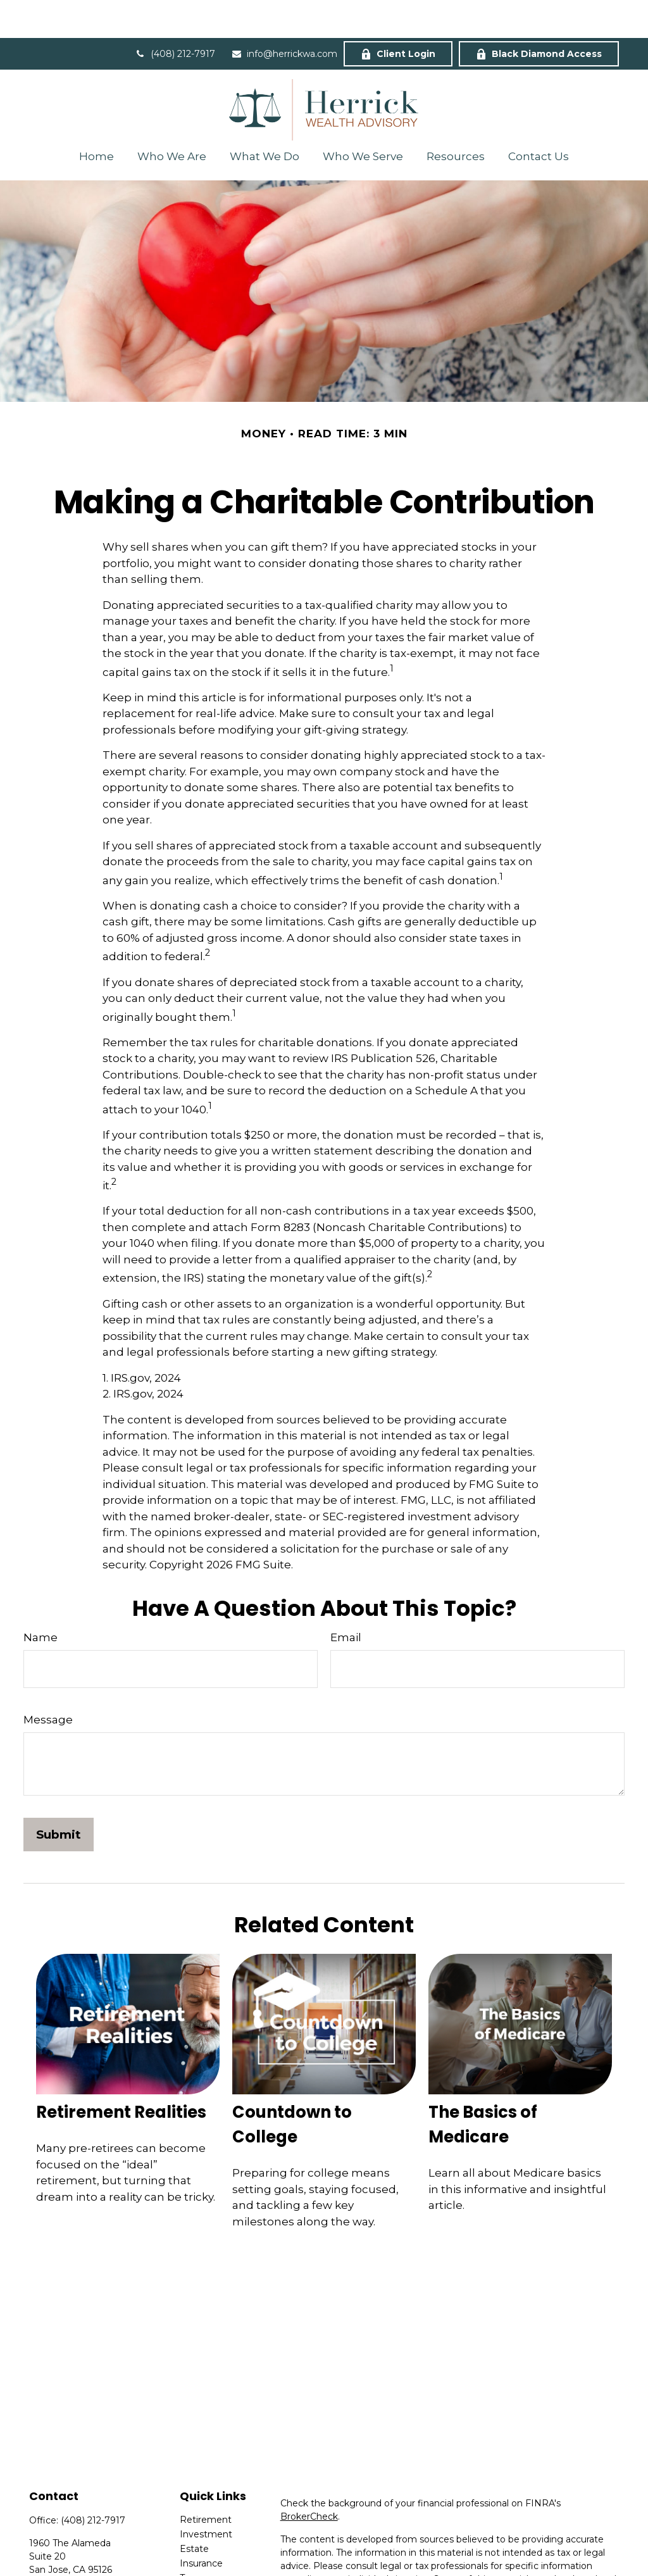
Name (40, 1599)
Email (345, 1599)
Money (195, 2554)
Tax (187, 2540)
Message (48, 1681)
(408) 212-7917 (175, 16)
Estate (194, 2511)
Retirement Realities (121, 2074)
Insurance (201, 2525)
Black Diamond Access (539, 16)
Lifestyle (198, 2569)
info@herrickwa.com (284, 16)
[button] (96, 118)
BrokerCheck (309, 2478)
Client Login (398, 16)
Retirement (206, 2481)
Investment (206, 2496)
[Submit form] (58, 1796)
